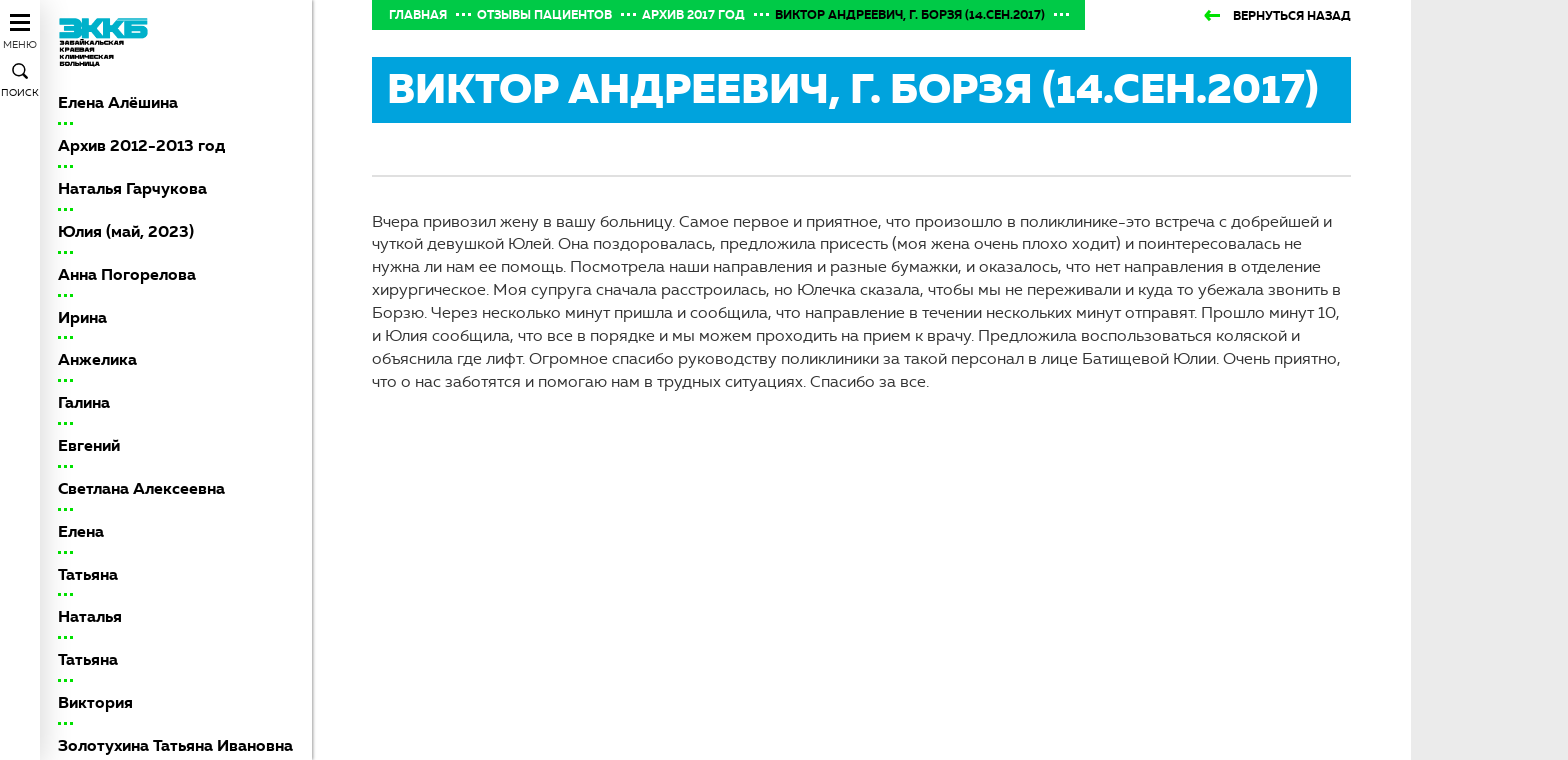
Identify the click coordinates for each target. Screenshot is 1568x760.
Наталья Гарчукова (132, 188)
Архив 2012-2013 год (141, 145)
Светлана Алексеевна (141, 488)
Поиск (20, 92)
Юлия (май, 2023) (126, 231)
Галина (84, 402)
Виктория (95, 702)
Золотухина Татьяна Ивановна (175, 745)
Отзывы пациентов (544, 15)
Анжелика (97, 359)
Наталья (90, 616)
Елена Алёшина (118, 102)
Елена (81, 531)
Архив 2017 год (693, 15)
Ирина (82, 317)
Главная (418, 15)
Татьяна (88, 574)
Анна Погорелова (127, 274)
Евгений (89, 445)
